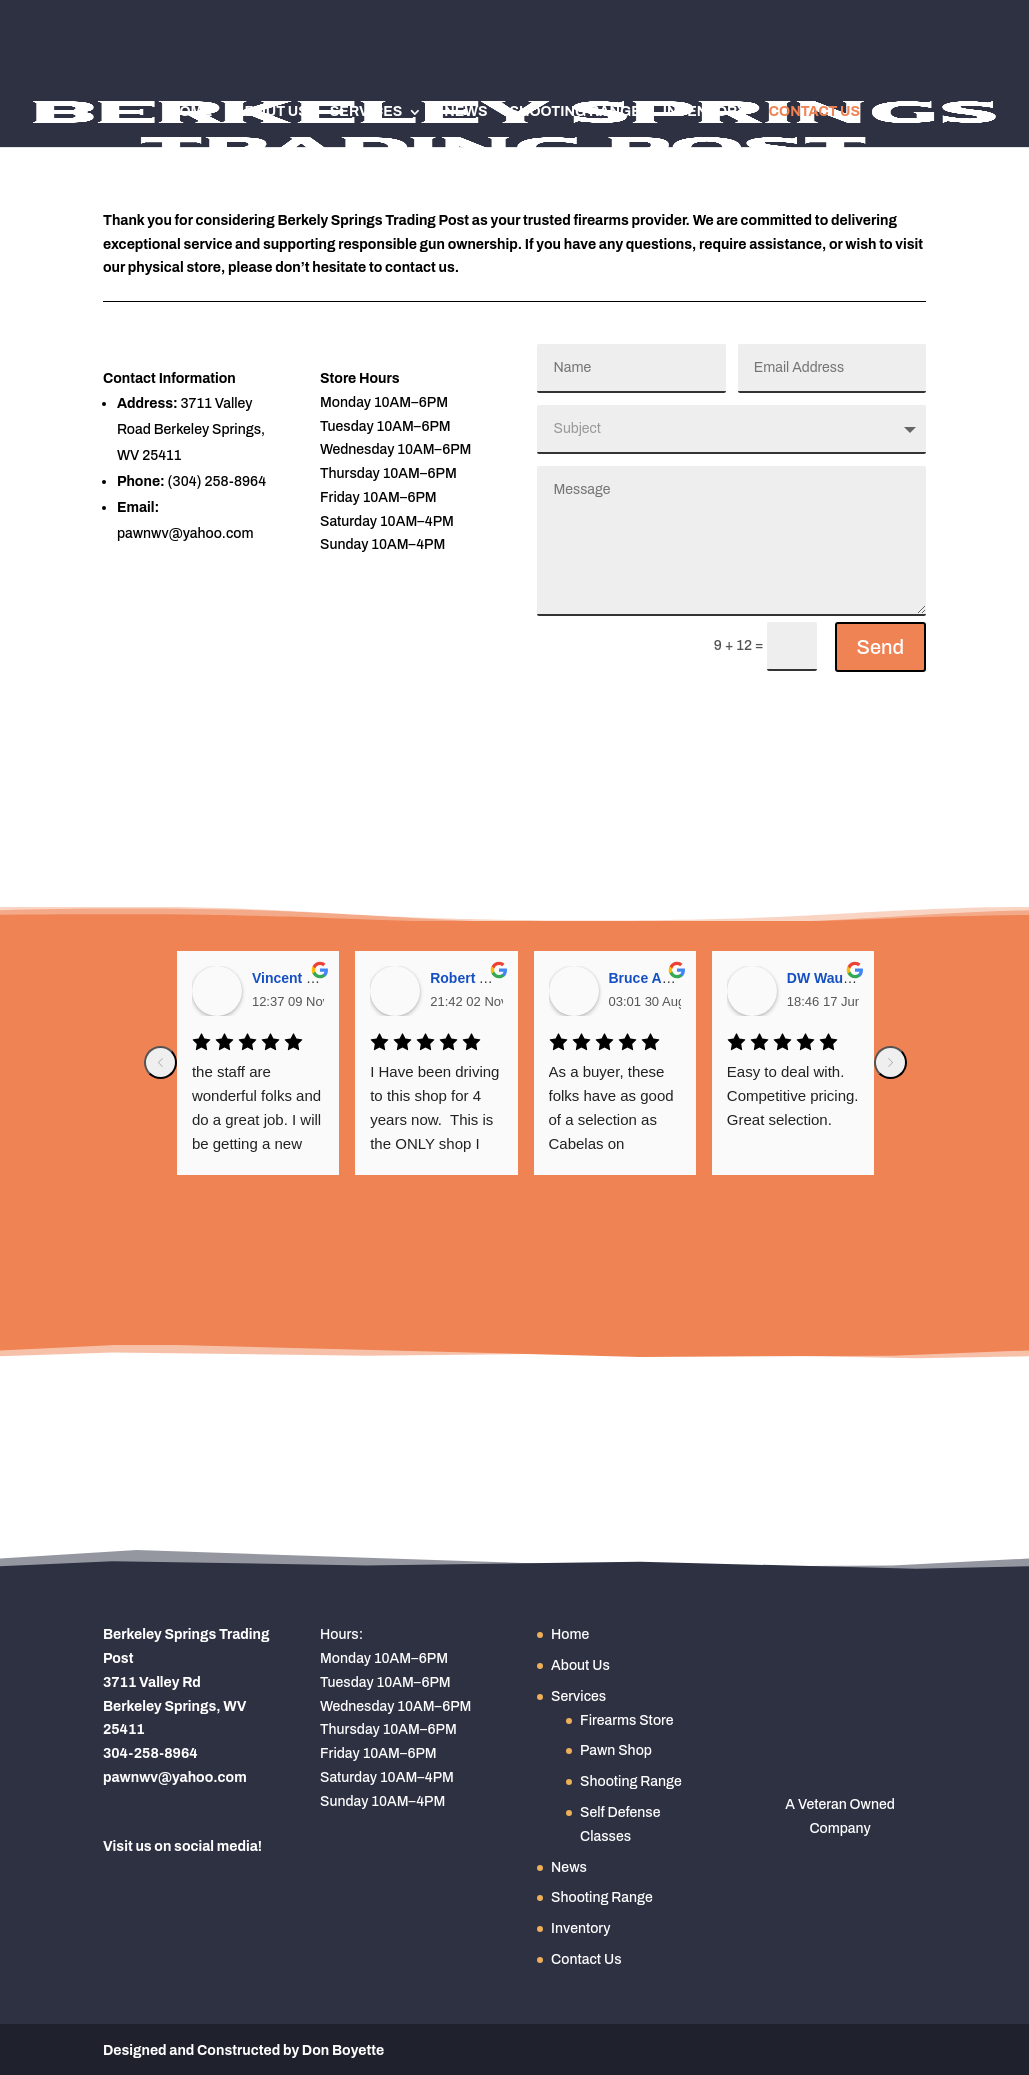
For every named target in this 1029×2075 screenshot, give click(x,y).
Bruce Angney (656, 978)
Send (881, 647)
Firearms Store (626, 1720)
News (465, 112)
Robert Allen (471, 978)
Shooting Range (574, 112)
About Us (271, 112)
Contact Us (814, 112)
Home (190, 112)
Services (366, 112)
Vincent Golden (303, 978)
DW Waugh (823, 978)
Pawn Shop (616, 1750)
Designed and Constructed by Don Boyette (243, 2050)
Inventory (705, 112)
